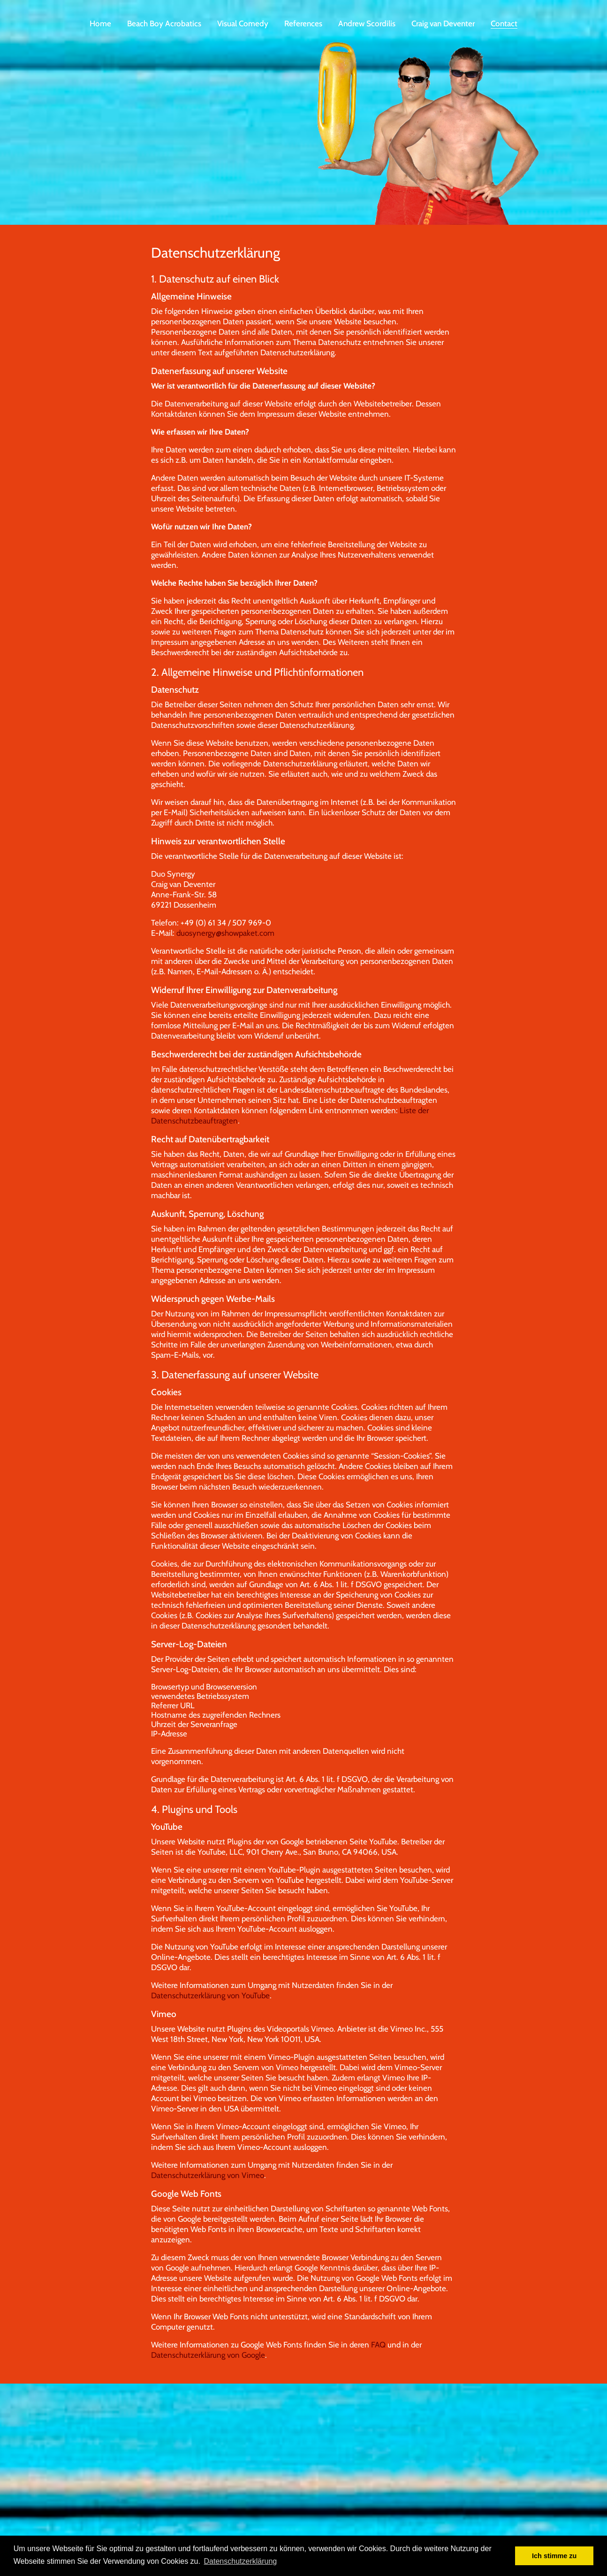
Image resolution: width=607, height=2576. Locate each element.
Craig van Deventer (443, 23)
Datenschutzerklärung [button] (240, 2561)
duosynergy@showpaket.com (225, 942)
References (303, 23)
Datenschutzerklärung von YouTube (210, 2005)
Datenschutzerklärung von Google (208, 2364)
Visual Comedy (242, 23)
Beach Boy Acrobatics (164, 23)
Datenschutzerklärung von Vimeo (207, 2184)
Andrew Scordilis (366, 23)
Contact (504, 23)
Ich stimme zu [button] (554, 2556)
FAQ (378, 2354)
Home (100, 23)
